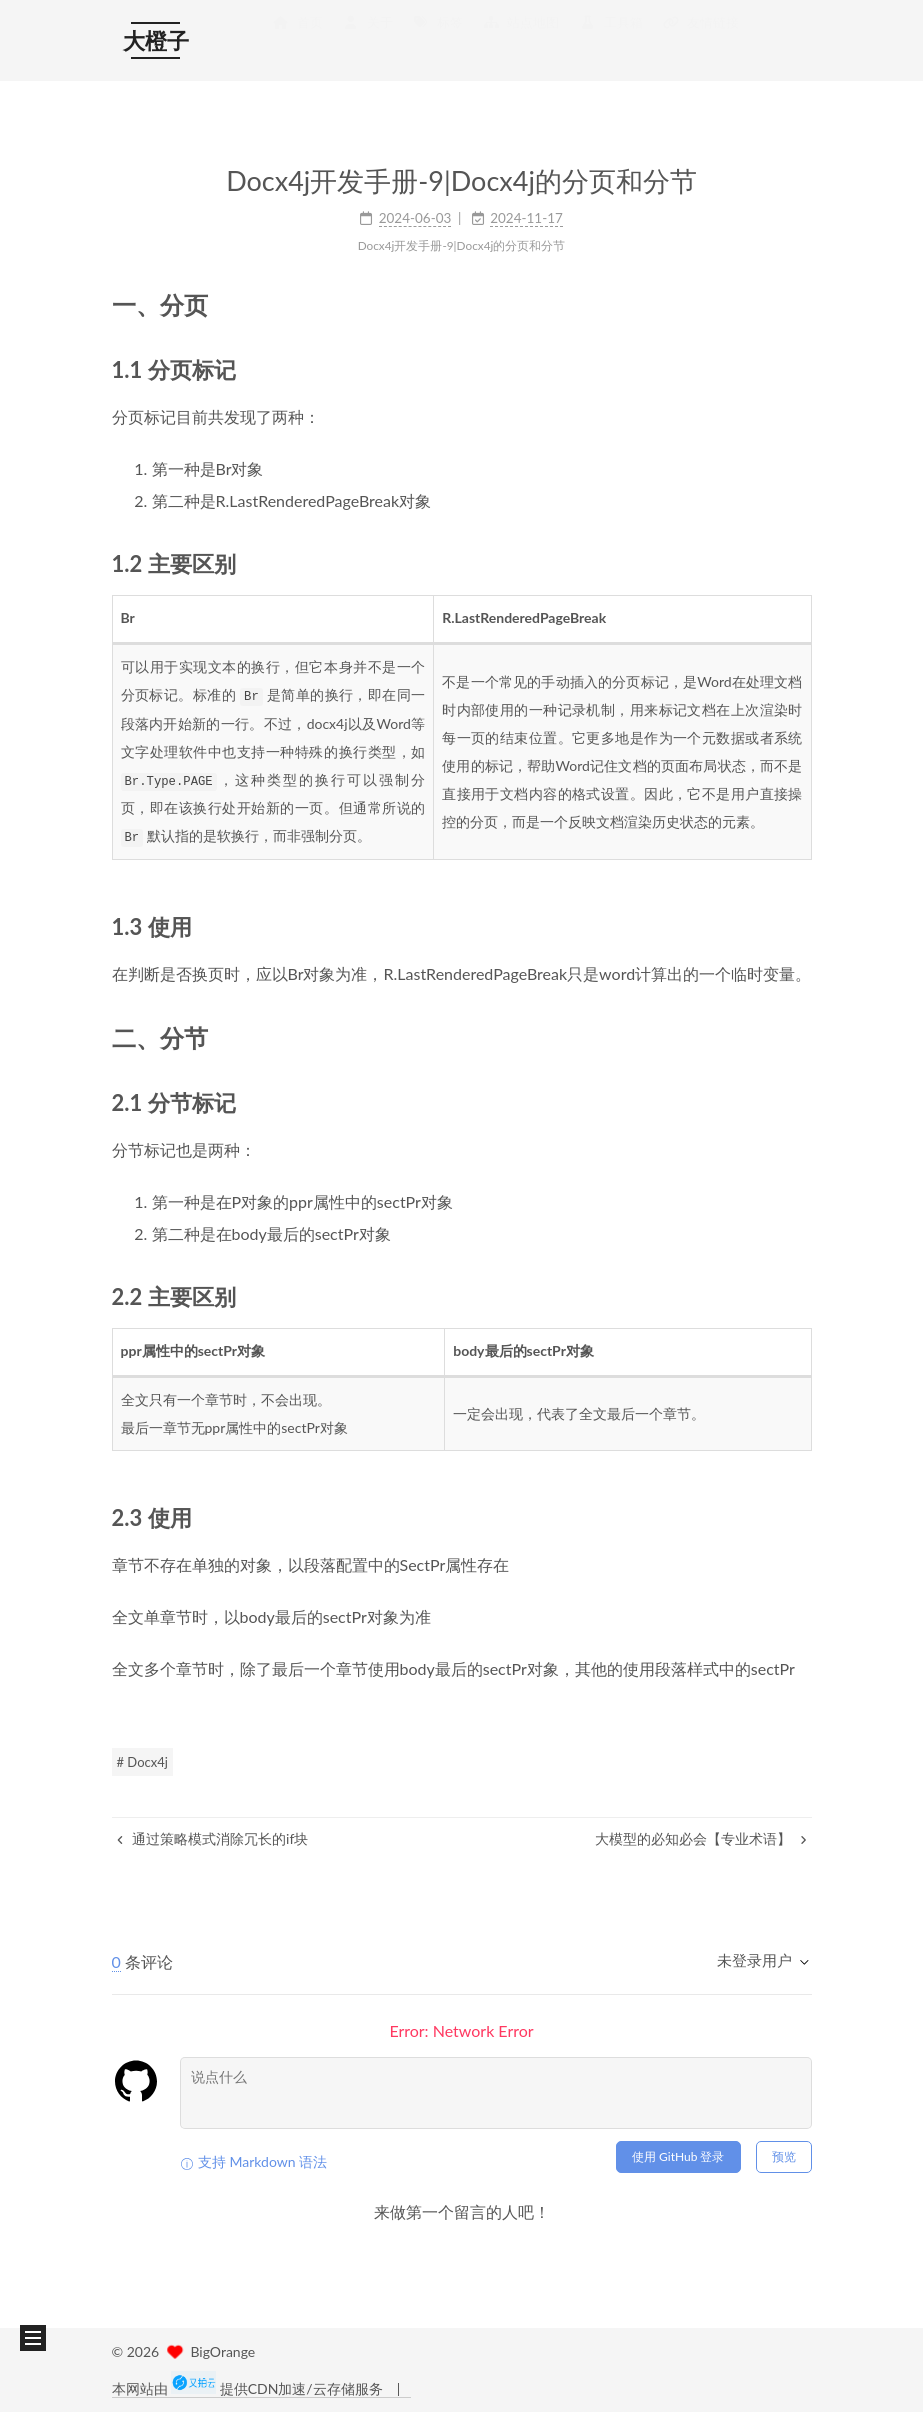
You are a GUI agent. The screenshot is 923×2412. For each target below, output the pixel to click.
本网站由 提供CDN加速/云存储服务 (249, 2387)
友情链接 (701, 42)
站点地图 (521, 42)
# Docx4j (142, 1760)
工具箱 (610, 42)
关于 (368, 42)
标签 (438, 42)
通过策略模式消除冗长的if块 (213, 1836)
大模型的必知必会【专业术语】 (701, 1836)
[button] (33, 2338)
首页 (297, 42)
